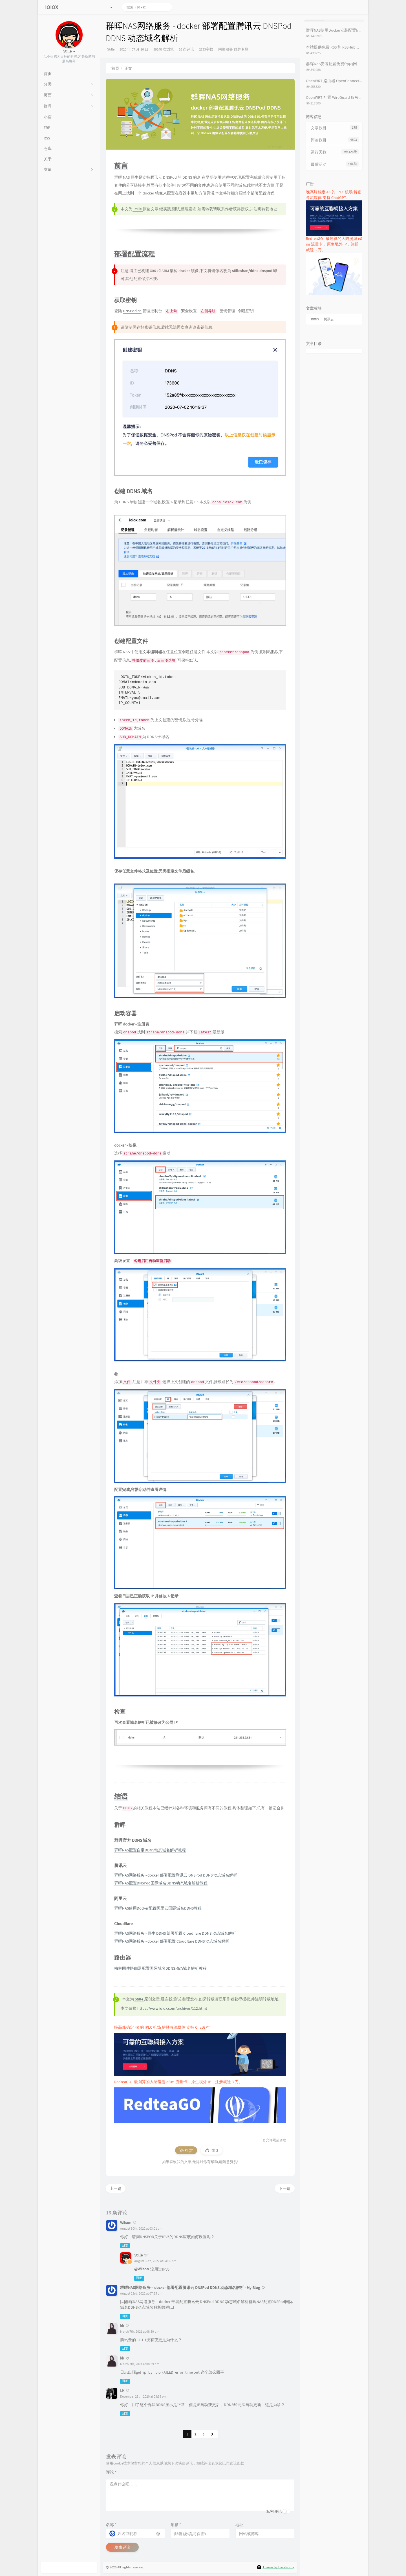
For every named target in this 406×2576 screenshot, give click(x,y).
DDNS (315, 319)
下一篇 (285, 2188)
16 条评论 (186, 49)
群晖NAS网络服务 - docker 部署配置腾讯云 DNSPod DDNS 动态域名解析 (175, 1875)
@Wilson (141, 2268)
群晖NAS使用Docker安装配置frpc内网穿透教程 (346, 30)
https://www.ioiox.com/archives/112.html (172, 2008)
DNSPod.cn (132, 310)
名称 (111, 2524)
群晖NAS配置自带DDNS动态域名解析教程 (150, 1850)
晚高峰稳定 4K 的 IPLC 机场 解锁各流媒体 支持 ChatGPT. (162, 2027)
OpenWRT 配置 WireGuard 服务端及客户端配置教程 (350, 97)
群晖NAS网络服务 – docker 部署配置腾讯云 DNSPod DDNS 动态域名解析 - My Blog (190, 2287)
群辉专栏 (241, 49)
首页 (115, 68)
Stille (110, 49)
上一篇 (116, 2188)
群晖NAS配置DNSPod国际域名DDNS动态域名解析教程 (161, 1883)
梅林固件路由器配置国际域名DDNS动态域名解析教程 (160, 1968)
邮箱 (176, 2524)
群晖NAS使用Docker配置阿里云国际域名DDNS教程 (158, 1908)
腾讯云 (329, 319)
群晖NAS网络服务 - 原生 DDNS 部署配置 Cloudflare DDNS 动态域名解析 (175, 1933)
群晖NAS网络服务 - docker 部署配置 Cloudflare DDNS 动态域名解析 (171, 1941)
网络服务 (225, 49)
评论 (111, 2472)
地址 (239, 2524)
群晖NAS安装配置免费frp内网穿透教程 (339, 63)
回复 (125, 2245)
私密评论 (274, 2511)
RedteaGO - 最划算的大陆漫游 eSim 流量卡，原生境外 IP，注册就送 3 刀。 (178, 2081)
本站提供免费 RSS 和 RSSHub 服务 (335, 47)
